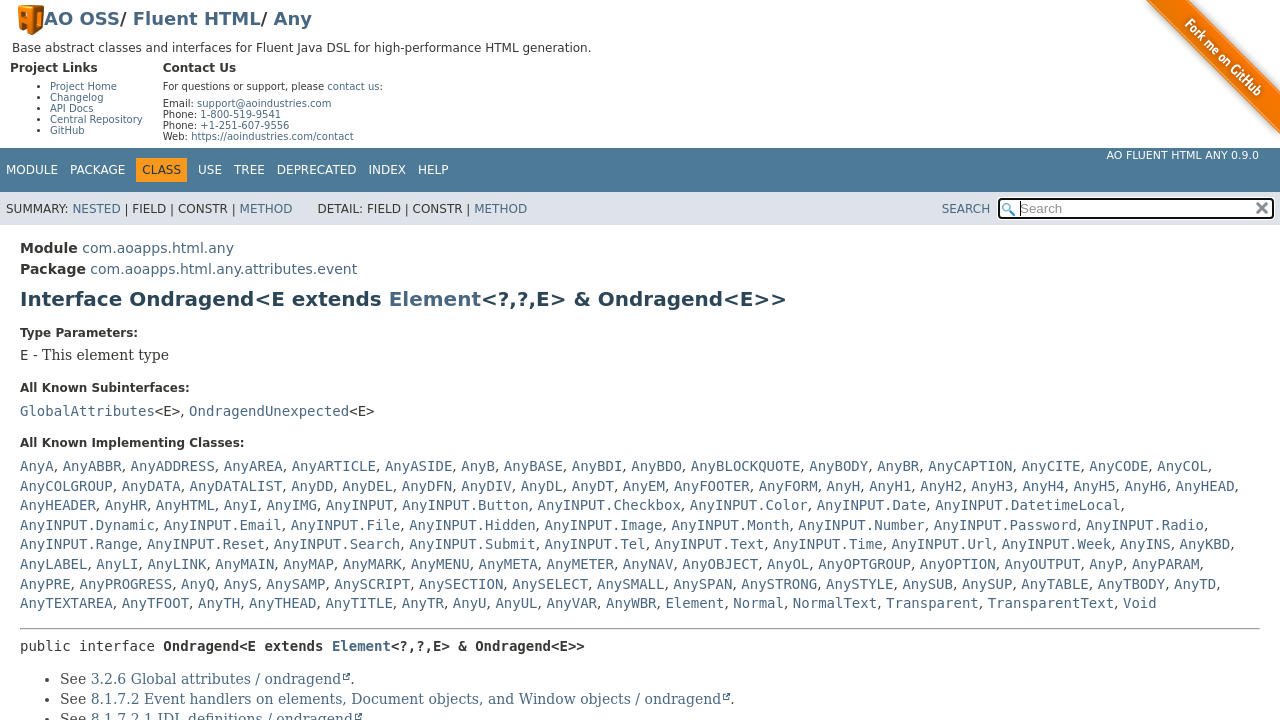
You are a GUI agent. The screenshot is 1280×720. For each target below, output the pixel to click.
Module (32, 170)
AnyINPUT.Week (1057, 544)
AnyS (241, 584)
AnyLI (117, 564)
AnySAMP (295, 584)
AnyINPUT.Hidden (472, 525)
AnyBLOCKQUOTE (746, 466)
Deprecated (317, 170)
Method (266, 209)
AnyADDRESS (173, 466)
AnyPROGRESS (125, 584)
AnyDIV (486, 486)
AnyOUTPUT (1043, 564)
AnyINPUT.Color (749, 505)
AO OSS (82, 18)
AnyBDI (597, 466)
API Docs (72, 108)
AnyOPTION (958, 564)
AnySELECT (550, 584)
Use (210, 170)
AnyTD (1195, 584)
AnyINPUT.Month (730, 525)
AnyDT (593, 486)
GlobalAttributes (87, 411)
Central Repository (96, 119)
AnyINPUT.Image (604, 525)
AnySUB (927, 584)
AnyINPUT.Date (872, 505)
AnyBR (898, 466)
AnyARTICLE (334, 466)
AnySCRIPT (372, 584)
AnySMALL (630, 584)
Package (97, 170)
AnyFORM (788, 486)
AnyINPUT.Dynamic (87, 525)
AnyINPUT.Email (223, 525)
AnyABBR (92, 466)
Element (435, 299)
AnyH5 (1094, 486)
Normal (758, 603)
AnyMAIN (244, 564)
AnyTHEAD (282, 603)
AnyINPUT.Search (337, 544)
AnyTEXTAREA (66, 603)
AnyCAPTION (970, 466)
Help (433, 170)
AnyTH (219, 603)
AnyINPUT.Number (861, 525)
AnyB (478, 466)
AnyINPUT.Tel (595, 544)
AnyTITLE (358, 603)
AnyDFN (427, 486)
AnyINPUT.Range (79, 544)
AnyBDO (656, 466)
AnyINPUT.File (346, 525)
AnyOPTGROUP (864, 564)
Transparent (932, 603)
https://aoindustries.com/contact (272, 136)
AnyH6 (1146, 486)
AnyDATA (151, 486)
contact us (353, 86)
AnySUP (987, 584)
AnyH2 (941, 486)
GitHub (67, 130)
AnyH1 (890, 486)
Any (293, 18)
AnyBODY (838, 466)
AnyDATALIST (236, 486)
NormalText (835, 603)
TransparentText (1051, 603)
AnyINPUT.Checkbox (609, 505)
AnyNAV (648, 564)
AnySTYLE (859, 584)
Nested (96, 209)
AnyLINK (176, 564)
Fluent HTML (197, 18)
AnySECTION (461, 584)
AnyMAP (308, 564)
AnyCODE (1118, 466)
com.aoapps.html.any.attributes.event (223, 269)
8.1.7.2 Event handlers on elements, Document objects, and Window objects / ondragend (406, 699)
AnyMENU (440, 564)
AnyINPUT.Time (828, 544)
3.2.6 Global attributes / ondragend (216, 679)
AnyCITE (1050, 466)
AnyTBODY (1131, 584)
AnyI (241, 505)
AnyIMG (291, 505)
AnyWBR (631, 603)
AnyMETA (508, 564)
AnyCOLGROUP (66, 486)
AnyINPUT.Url (942, 544)
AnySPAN (702, 584)
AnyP (1106, 564)
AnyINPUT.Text (710, 544)
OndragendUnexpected (269, 411)
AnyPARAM (1165, 564)
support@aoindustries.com (264, 103)
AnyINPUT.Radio (1145, 525)
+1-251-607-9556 (244, 125)
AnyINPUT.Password (1005, 525)
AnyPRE (45, 584)
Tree (249, 170)
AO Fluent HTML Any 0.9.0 (1183, 155)
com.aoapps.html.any (158, 248)
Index (388, 170)
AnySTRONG (779, 584)
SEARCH (966, 209)
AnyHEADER (58, 505)
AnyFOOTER (712, 486)
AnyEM (644, 486)
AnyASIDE (418, 466)
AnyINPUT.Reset (206, 544)
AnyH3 (992, 486)
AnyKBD (1205, 544)
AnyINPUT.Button (465, 505)
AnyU (470, 603)
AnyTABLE (1054, 584)
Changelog (77, 97)
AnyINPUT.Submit (472, 544)
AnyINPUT (359, 505)
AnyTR (423, 603)
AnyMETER (580, 564)
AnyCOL (1182, 466)
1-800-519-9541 (240, 114)
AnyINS (1145, 544)
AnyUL (516, 603)
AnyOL (788, 564)
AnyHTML (185, 505)
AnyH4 (1043, 486)
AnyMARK (372, 564)
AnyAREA (253, 466)
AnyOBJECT (720, 564)
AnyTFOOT (155, 603)
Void (1140, 603)
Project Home (83, 86)
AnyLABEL (53, 564)
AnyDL (542, 486)
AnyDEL (367, 486)
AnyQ (198, 584)
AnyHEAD (1205, 486)
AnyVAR (571, 603)
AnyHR (126, 505)
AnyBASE (533, 466)
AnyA (37, 466)
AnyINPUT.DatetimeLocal (1027, 505)
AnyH (844, 486)
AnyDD (312, 486)
